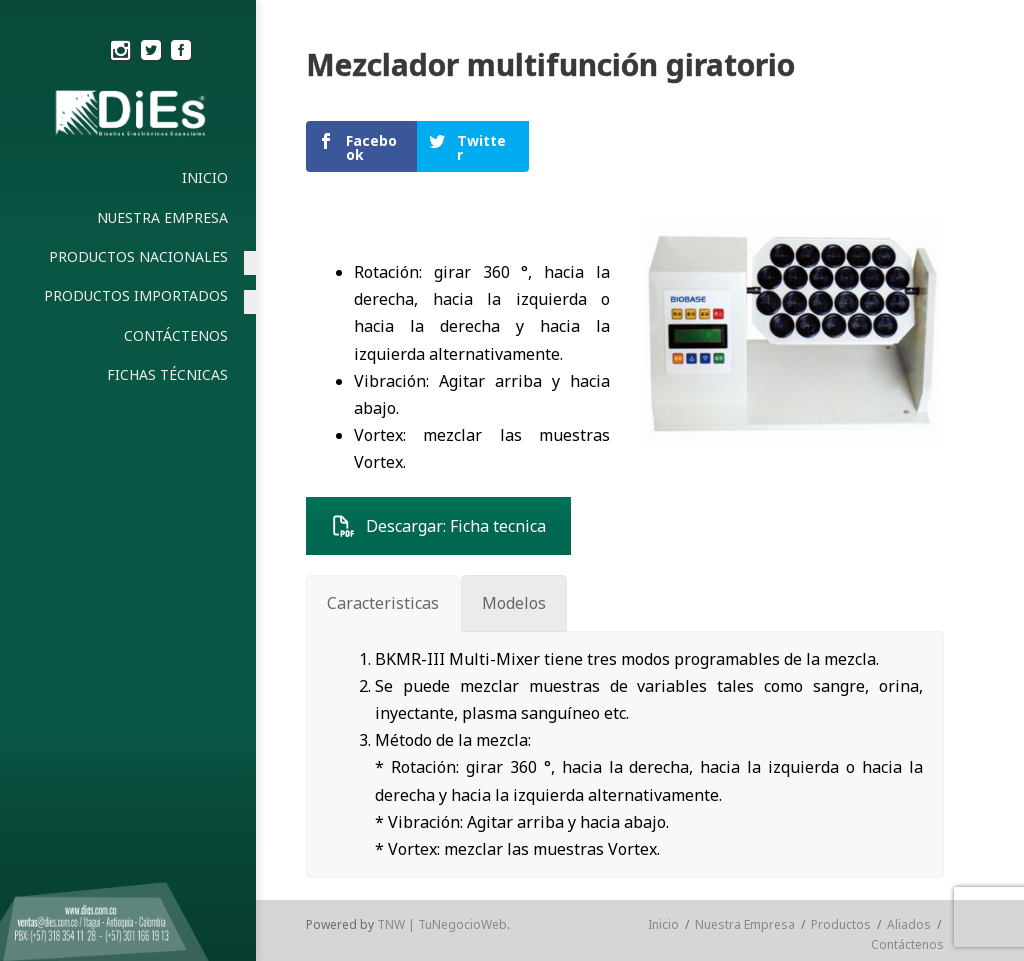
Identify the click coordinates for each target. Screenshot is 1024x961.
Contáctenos (907, 944)
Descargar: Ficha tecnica (438, 526)
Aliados (909, 924)
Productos (841, 924)
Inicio (663, 924)
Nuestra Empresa (745, 924)
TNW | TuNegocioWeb (442, 924)
